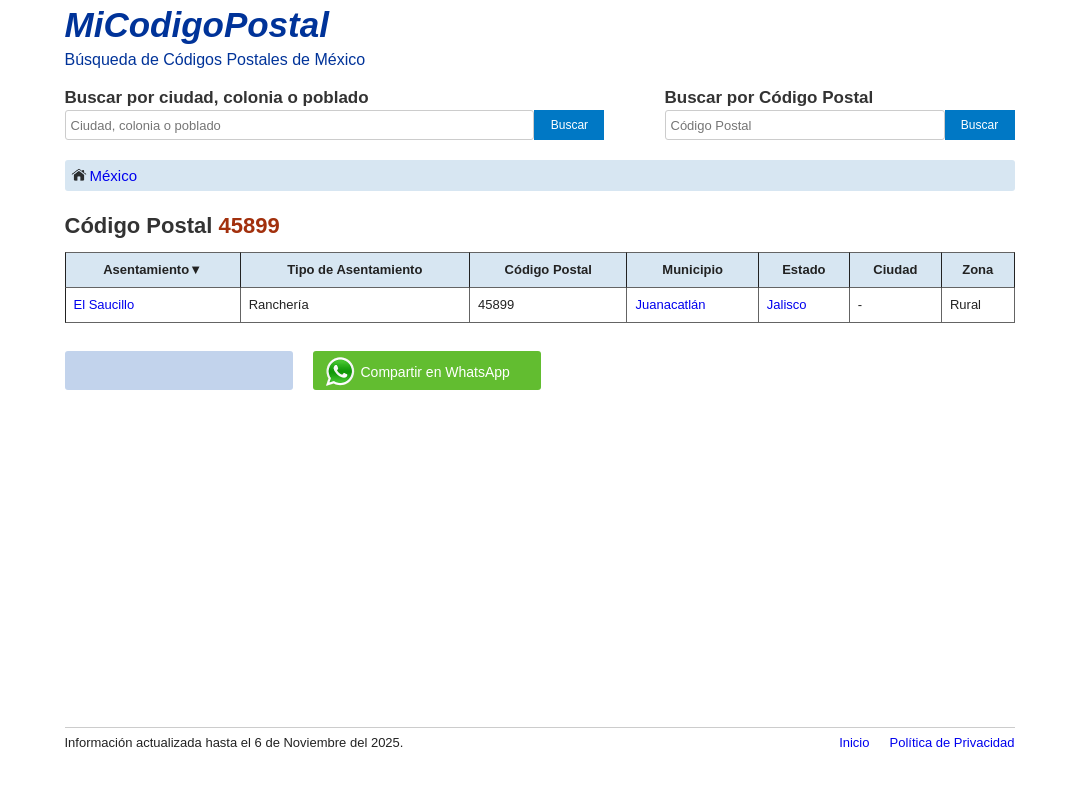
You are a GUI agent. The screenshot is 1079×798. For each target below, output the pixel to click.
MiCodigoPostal (197, 24)
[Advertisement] (540, 560)
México (104, 174)
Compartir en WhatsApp (418, 372)
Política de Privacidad (951, 742)
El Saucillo (104, 304)
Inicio (854, 742)
